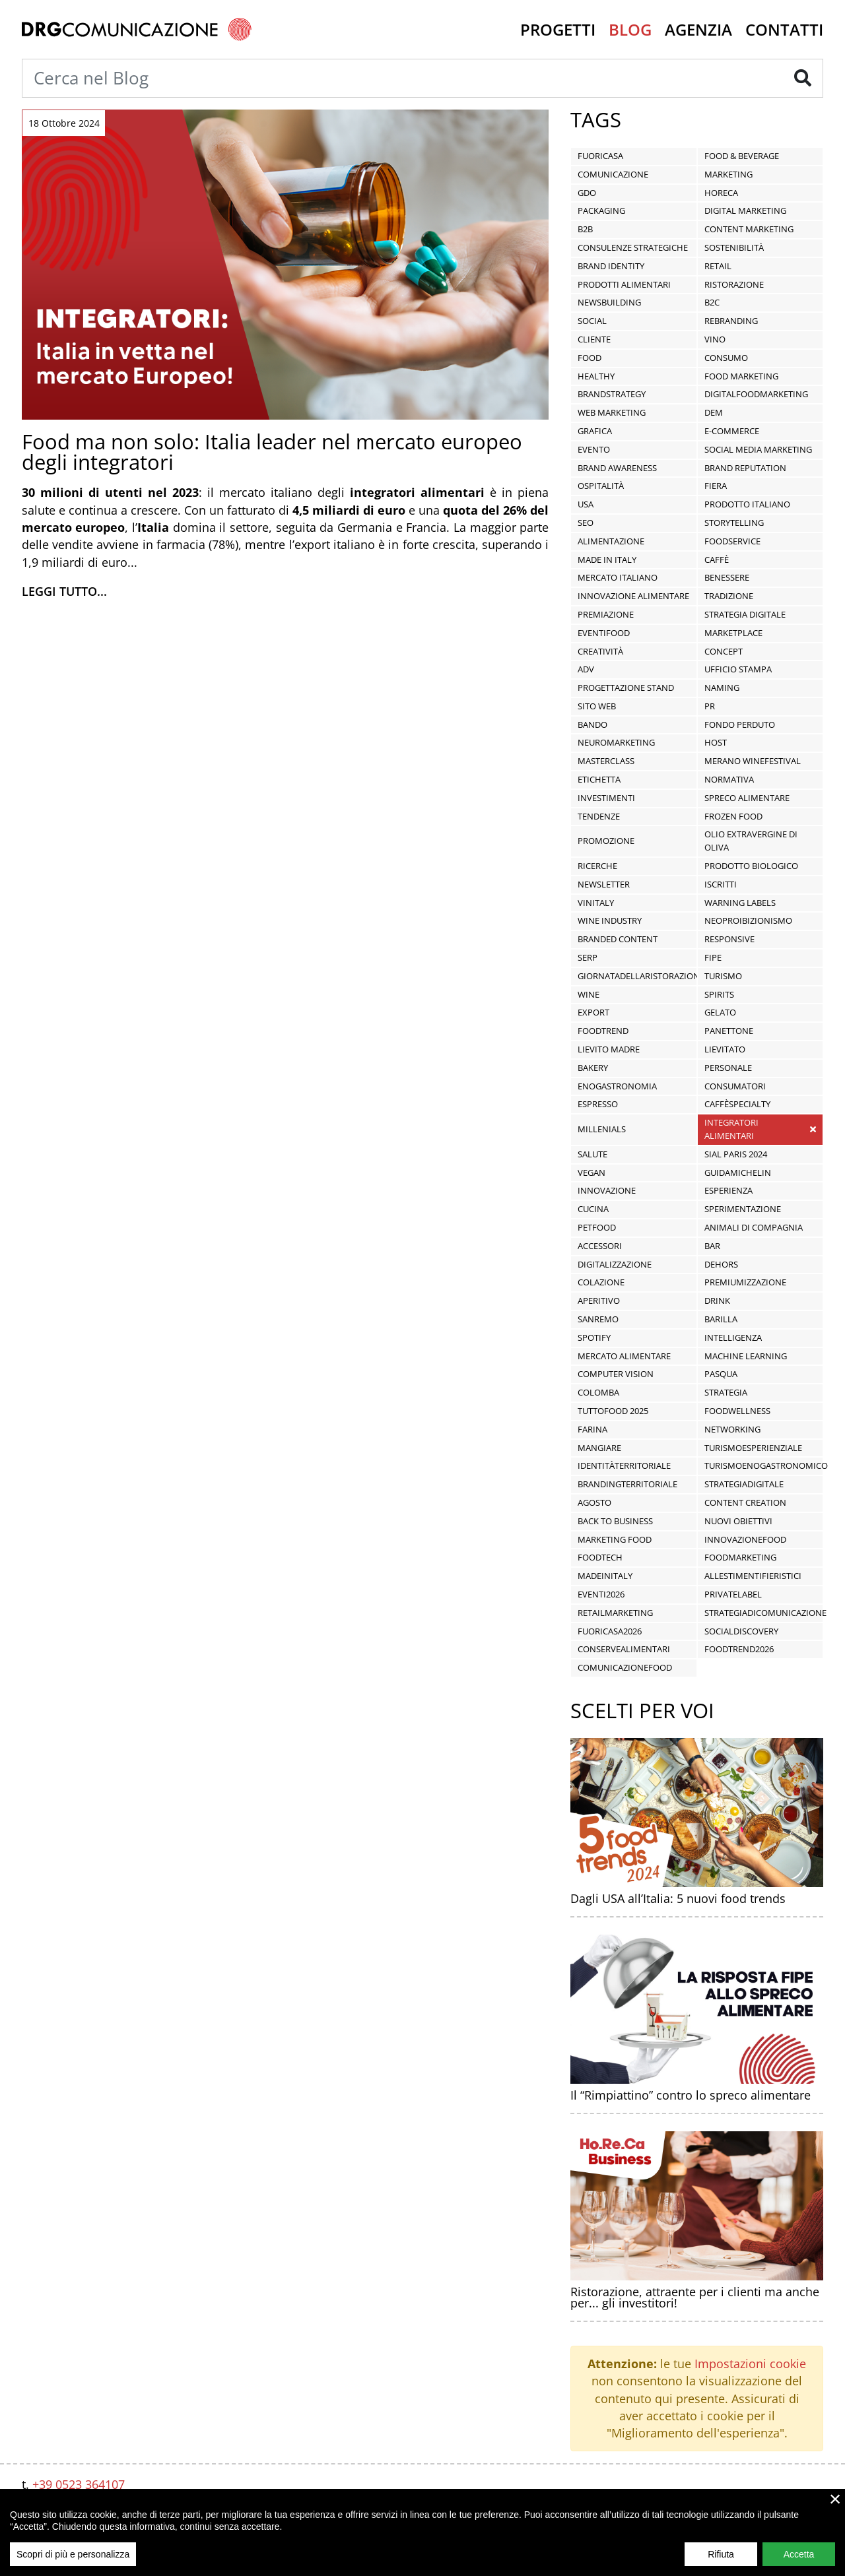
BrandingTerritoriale (627, 1484)
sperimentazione (742, 1209)
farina (592, 1429)
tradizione (728, 596)
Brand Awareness (617, 468)
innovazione (607, 1190)
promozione (606, 841)
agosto (594, 1502)
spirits (719, 994)
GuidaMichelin (737, 1172)
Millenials (602, 1129)
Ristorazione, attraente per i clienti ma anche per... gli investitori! (694, 2297)
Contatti (784, 29)
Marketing (728, 174)
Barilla (720, 1319)
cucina (593, 1209)
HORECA (721, 193)
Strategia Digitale (745, 614)
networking (732, 1429)
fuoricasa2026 (610, 1631)
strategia (725, 1392)
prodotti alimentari (624, 284)
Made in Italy (607, 559)
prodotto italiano (747, 504)
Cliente (594, 339)
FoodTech (600, 1557)
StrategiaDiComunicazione (765, 1613)
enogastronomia (617, 1086)
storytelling (734, 523)
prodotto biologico (751, 866)
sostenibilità (734, 247)
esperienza (728, 1190)
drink (717, 1300)
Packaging (601, 210)
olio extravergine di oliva (750, 840)
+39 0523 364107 (78, 2484)
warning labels (740, 903)
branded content (618, 939)
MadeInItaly (605, 1576)
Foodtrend (603, 1031)
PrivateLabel (733, 1594)
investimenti (606, 798)
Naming (721, 687)
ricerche (597, 866)
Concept (723, 651)
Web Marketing (612, 412)
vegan (591, 1172)
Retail (717, 266)
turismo (723, 976)
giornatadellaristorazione (641, 976)
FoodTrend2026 (739, 1649)
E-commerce (731, 431)
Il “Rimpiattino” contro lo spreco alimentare (690, 2095)
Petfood (597, 1227)
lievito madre (609, 1049)
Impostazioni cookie (750, 2363)
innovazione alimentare (633, 596)
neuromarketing (616, 742)
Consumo (726, 358)
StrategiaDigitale (744, 1484)
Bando (592, 724)
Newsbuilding (609, 302)
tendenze (599, 816)
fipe (713, 957)
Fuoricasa (600, 156)
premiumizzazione (745, 1282)
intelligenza (733, 1337)
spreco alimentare (747, 798)
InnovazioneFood (745, 1539)
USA (585, 504)
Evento (594, 449)
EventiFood (604, 633)
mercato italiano (618, 577)
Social (592, 321)
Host (715, 742)
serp (587, 957)
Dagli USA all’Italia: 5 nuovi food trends (678, 1898)
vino (715, 339)
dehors (721, 1264)
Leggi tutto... (64, 591)
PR (709, 706)
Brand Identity (611, 266)
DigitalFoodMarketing (756, 394)
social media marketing (758, 449)
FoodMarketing (740, 1557)
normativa (729, 779)
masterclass (606, 761)
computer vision (616, 1374)
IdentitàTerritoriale (624, 1465)
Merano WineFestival (752, 761)
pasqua (720, 1374)
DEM (713, 412)
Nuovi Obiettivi (738, 1521)
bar (712, 1246)
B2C (712, 302)
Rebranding (731, 321)
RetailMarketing (615, 1613)
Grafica (595, 431)
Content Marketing (749, 229)
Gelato (720, 1012)
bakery (593, 1068)
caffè (716, 559)
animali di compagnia (753, 1227)
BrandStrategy (612, 394)
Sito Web (597, 706)
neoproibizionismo (748, 920)
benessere (726, 577)
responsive (729, 939)
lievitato (724, 1049)
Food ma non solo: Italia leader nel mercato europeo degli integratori (272, 452)
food (589, 358)
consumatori (735, 1086)
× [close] (835, 2510)
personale (728, 1068)
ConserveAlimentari (624, 1649)
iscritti (720, 884)
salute (592, 1154)
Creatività (600, 651)
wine (588, 994)
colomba (598, 1392)
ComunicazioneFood (625, 1667)
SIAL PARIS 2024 (735, 1154)
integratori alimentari (731, 1129)
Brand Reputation (745, 468)
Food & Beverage (741, 156)
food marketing (741, 376)
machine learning (745, 1356)
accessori (600, 1246)
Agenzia (698, 29)
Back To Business (615, 1521)
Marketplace (733, 633)
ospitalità (601, 486)
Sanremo (598, 1319)
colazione (601, 1282)
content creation (745, 1502)
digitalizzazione (615, 1264)
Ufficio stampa (738, 669)
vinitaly (596, 903)
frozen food (733, 816)
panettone (728, 1031)
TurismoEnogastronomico (766, 1465)
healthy (596, 376)
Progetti (557, 29)
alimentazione (611, 541)
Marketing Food (615, 1539)
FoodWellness (737, 1411)
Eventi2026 (601, 1594)
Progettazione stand (626, 687)
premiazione (606, 614)
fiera (715, 486)
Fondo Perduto (739, 724)
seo (585, 523)
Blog (630, 29)
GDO (587, 193)
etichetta (599, 779)
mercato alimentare (624, 1356)
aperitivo (599, 1300)
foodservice (732, 541)
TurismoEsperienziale (753, 1448)
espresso (598, 1104)
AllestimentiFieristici (752, 1576)
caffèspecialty (737, 1104)
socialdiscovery (741, 1631)
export (593, 1012)
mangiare (599, 1448)
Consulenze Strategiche (633, 247)
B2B (585, 229)
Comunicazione (613, 174)
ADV (586, 669)
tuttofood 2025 (613, 1411)
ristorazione (734, 284)
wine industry (610, 920)
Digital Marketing (745, 210)
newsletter (604, 884)
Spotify (594, 1337)
